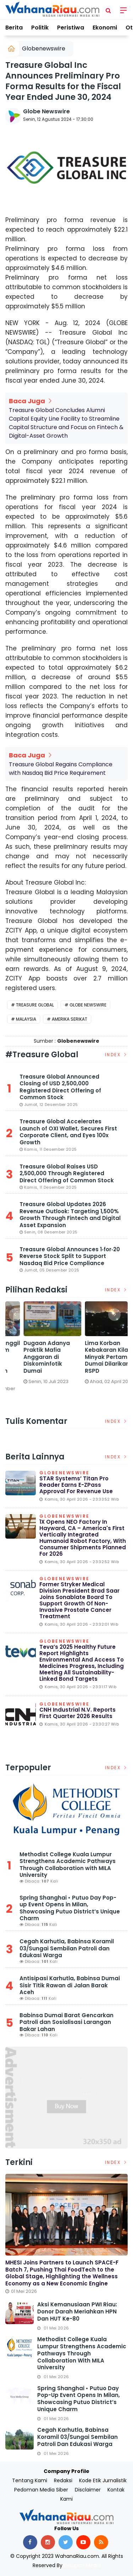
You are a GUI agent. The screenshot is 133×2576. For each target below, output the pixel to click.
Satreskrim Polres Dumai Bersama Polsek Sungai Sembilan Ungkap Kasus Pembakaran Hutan (35, 1360)
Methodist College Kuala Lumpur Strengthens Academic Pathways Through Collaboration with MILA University (68, 1865)
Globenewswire (43, 48)
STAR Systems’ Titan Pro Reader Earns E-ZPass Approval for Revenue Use (76, 1485)
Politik (40, 27)
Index (116, 1055)
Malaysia (26, 1019)
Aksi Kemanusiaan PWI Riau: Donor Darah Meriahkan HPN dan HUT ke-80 (77, 2311)
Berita (14, 27)
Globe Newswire (46, 111)
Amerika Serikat (69, 1019)
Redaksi (63, 2480)
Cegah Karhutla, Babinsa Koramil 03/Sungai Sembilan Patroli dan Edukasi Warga (67, 1948)
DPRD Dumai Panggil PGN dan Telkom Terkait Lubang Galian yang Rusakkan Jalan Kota (97, 1360)
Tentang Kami (29, 2480)
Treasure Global (35, 1005)
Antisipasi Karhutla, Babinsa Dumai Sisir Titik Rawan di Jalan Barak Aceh (70, 1985)
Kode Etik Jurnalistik (103, 2480)
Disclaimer (88, 2489)
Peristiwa (70, 27)
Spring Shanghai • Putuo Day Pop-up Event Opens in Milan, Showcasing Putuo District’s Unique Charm (70, 1908)
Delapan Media (82, 2565)
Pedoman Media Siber (41, 2489)
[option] (36, 1354)
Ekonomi (105, 27)
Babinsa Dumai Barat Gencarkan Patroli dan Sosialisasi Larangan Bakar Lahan (66, 2022)
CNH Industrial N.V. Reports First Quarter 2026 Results (77, 1713)
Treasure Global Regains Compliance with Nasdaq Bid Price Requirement (60, 768)
